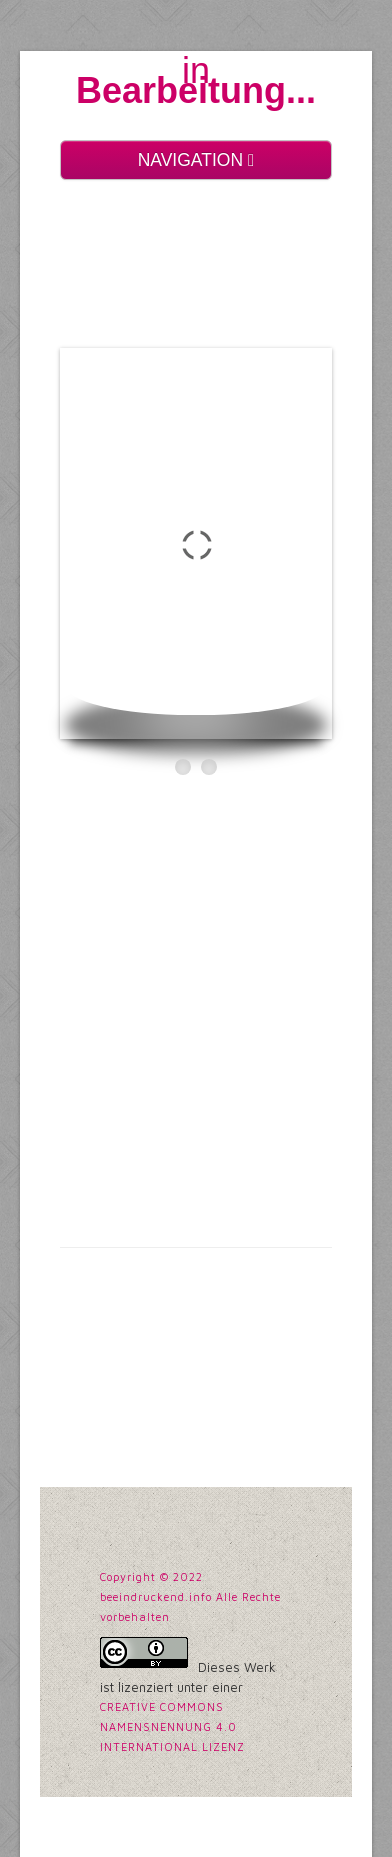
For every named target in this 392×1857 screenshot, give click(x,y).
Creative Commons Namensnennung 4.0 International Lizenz (172, 1727)
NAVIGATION (196, 160)
